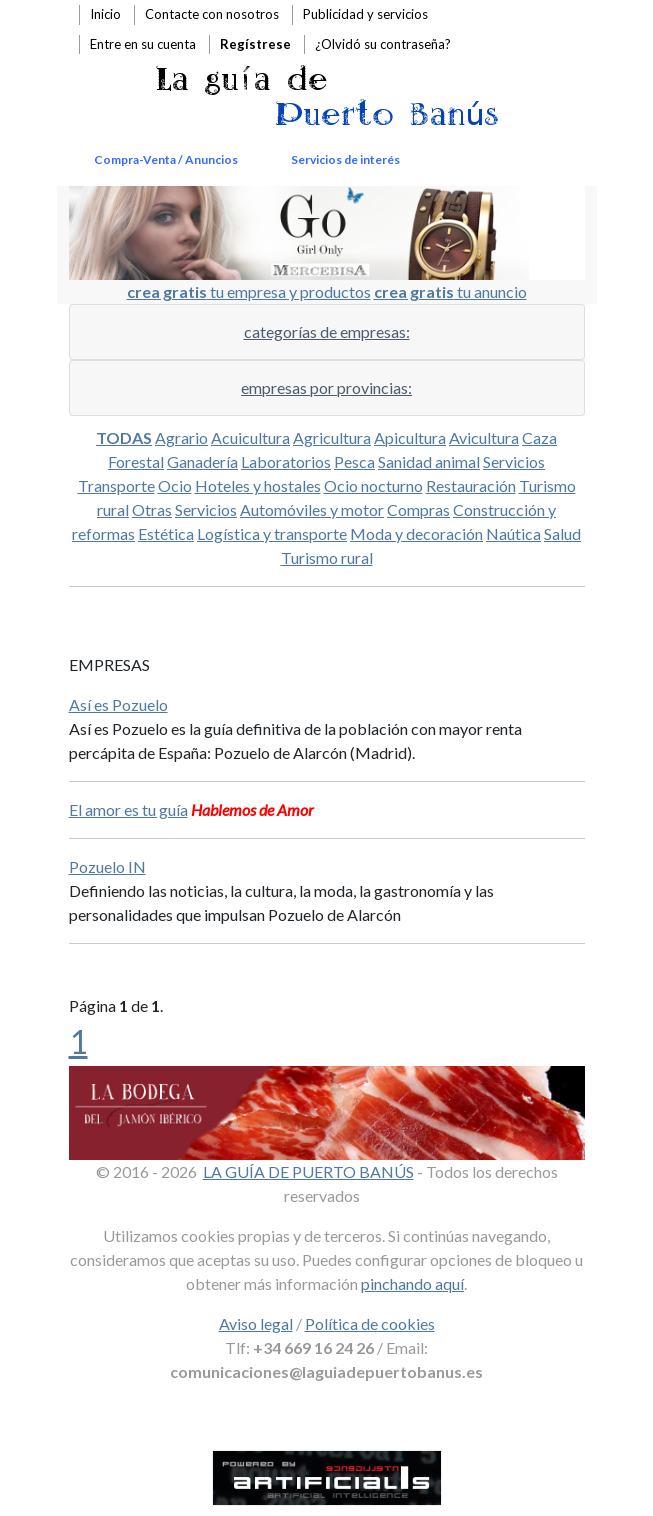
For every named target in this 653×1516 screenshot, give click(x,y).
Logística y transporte (272, 533)
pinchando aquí (412, 1283)
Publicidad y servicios (365, 14)
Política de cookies (370, 1323)
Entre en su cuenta (143, 44)
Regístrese (255, 44)
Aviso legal (256, 1323)
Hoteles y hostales (258, 485)
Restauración (471, 485)
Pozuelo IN (107, 866)
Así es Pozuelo (118, 704)
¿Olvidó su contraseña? (383, 44)
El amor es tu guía (128, 809)
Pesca (354, 461)
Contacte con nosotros (212, 14)
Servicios (514, 461)
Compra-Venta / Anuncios (166, 159)
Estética (166, 533)
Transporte (116, 485)
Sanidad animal (429, 461)
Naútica (513, 533)
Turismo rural (327, 557)
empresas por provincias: (326, 387)
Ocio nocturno (373, 485)
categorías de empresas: (327, 331)
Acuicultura (250, 437)
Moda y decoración (416, 533)
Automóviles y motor (312, 509)
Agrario (181, 437)
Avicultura (484, 437)
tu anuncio (450, 291)
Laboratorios (286, 461)
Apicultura (410, 437)
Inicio (105, 14)
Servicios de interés (345, 159)
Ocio (175, 485)
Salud (562, 533)
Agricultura (332, 437)
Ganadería (202, 461)
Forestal (136, 461)
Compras (418, 509)
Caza (539, 437)
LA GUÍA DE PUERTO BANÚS (308, 1171)
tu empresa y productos (249, 291)
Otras (152, 509)
